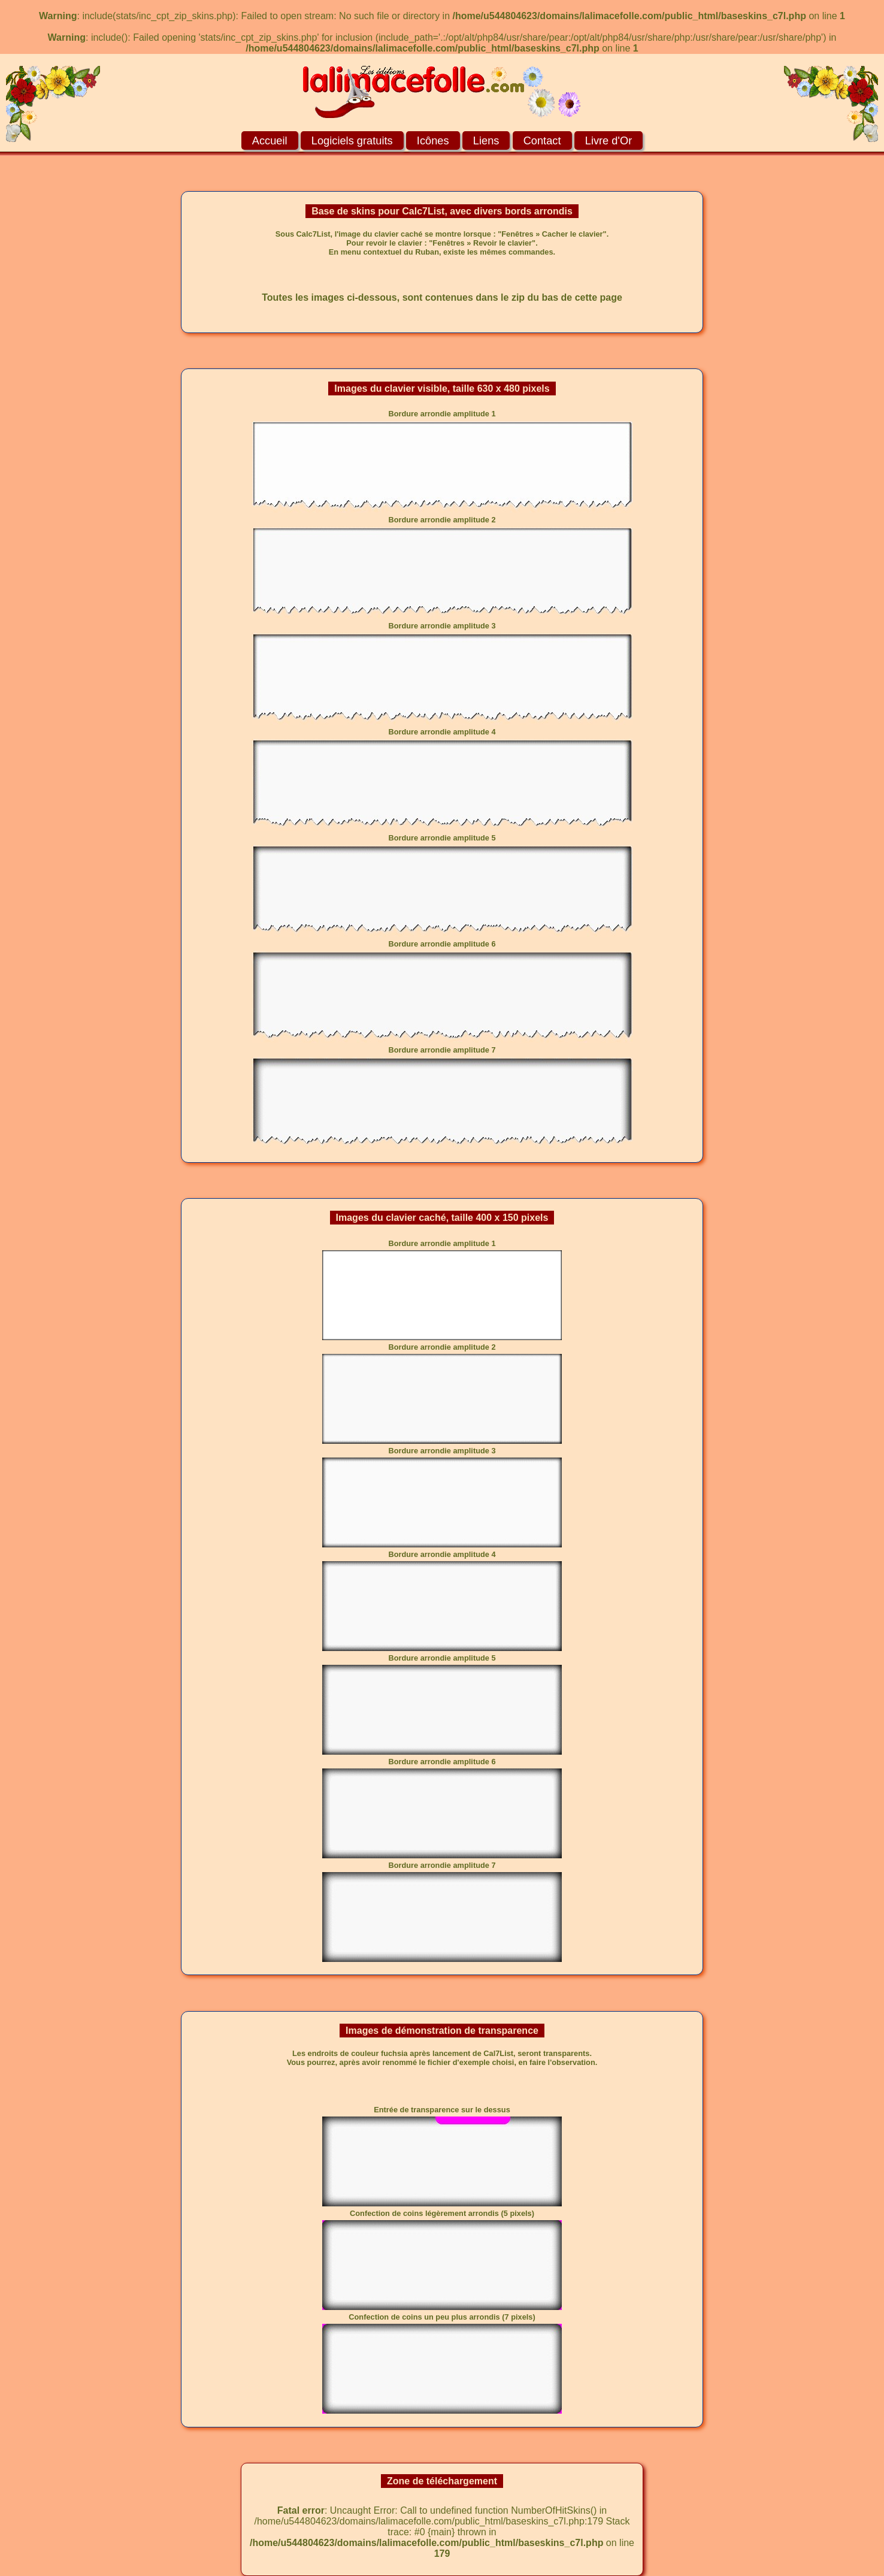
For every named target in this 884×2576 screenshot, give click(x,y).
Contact (542, 140)
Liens (486, 140)
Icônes (433, 140)
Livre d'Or (608, 140)
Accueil (269, 140)
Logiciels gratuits (352, 140)
